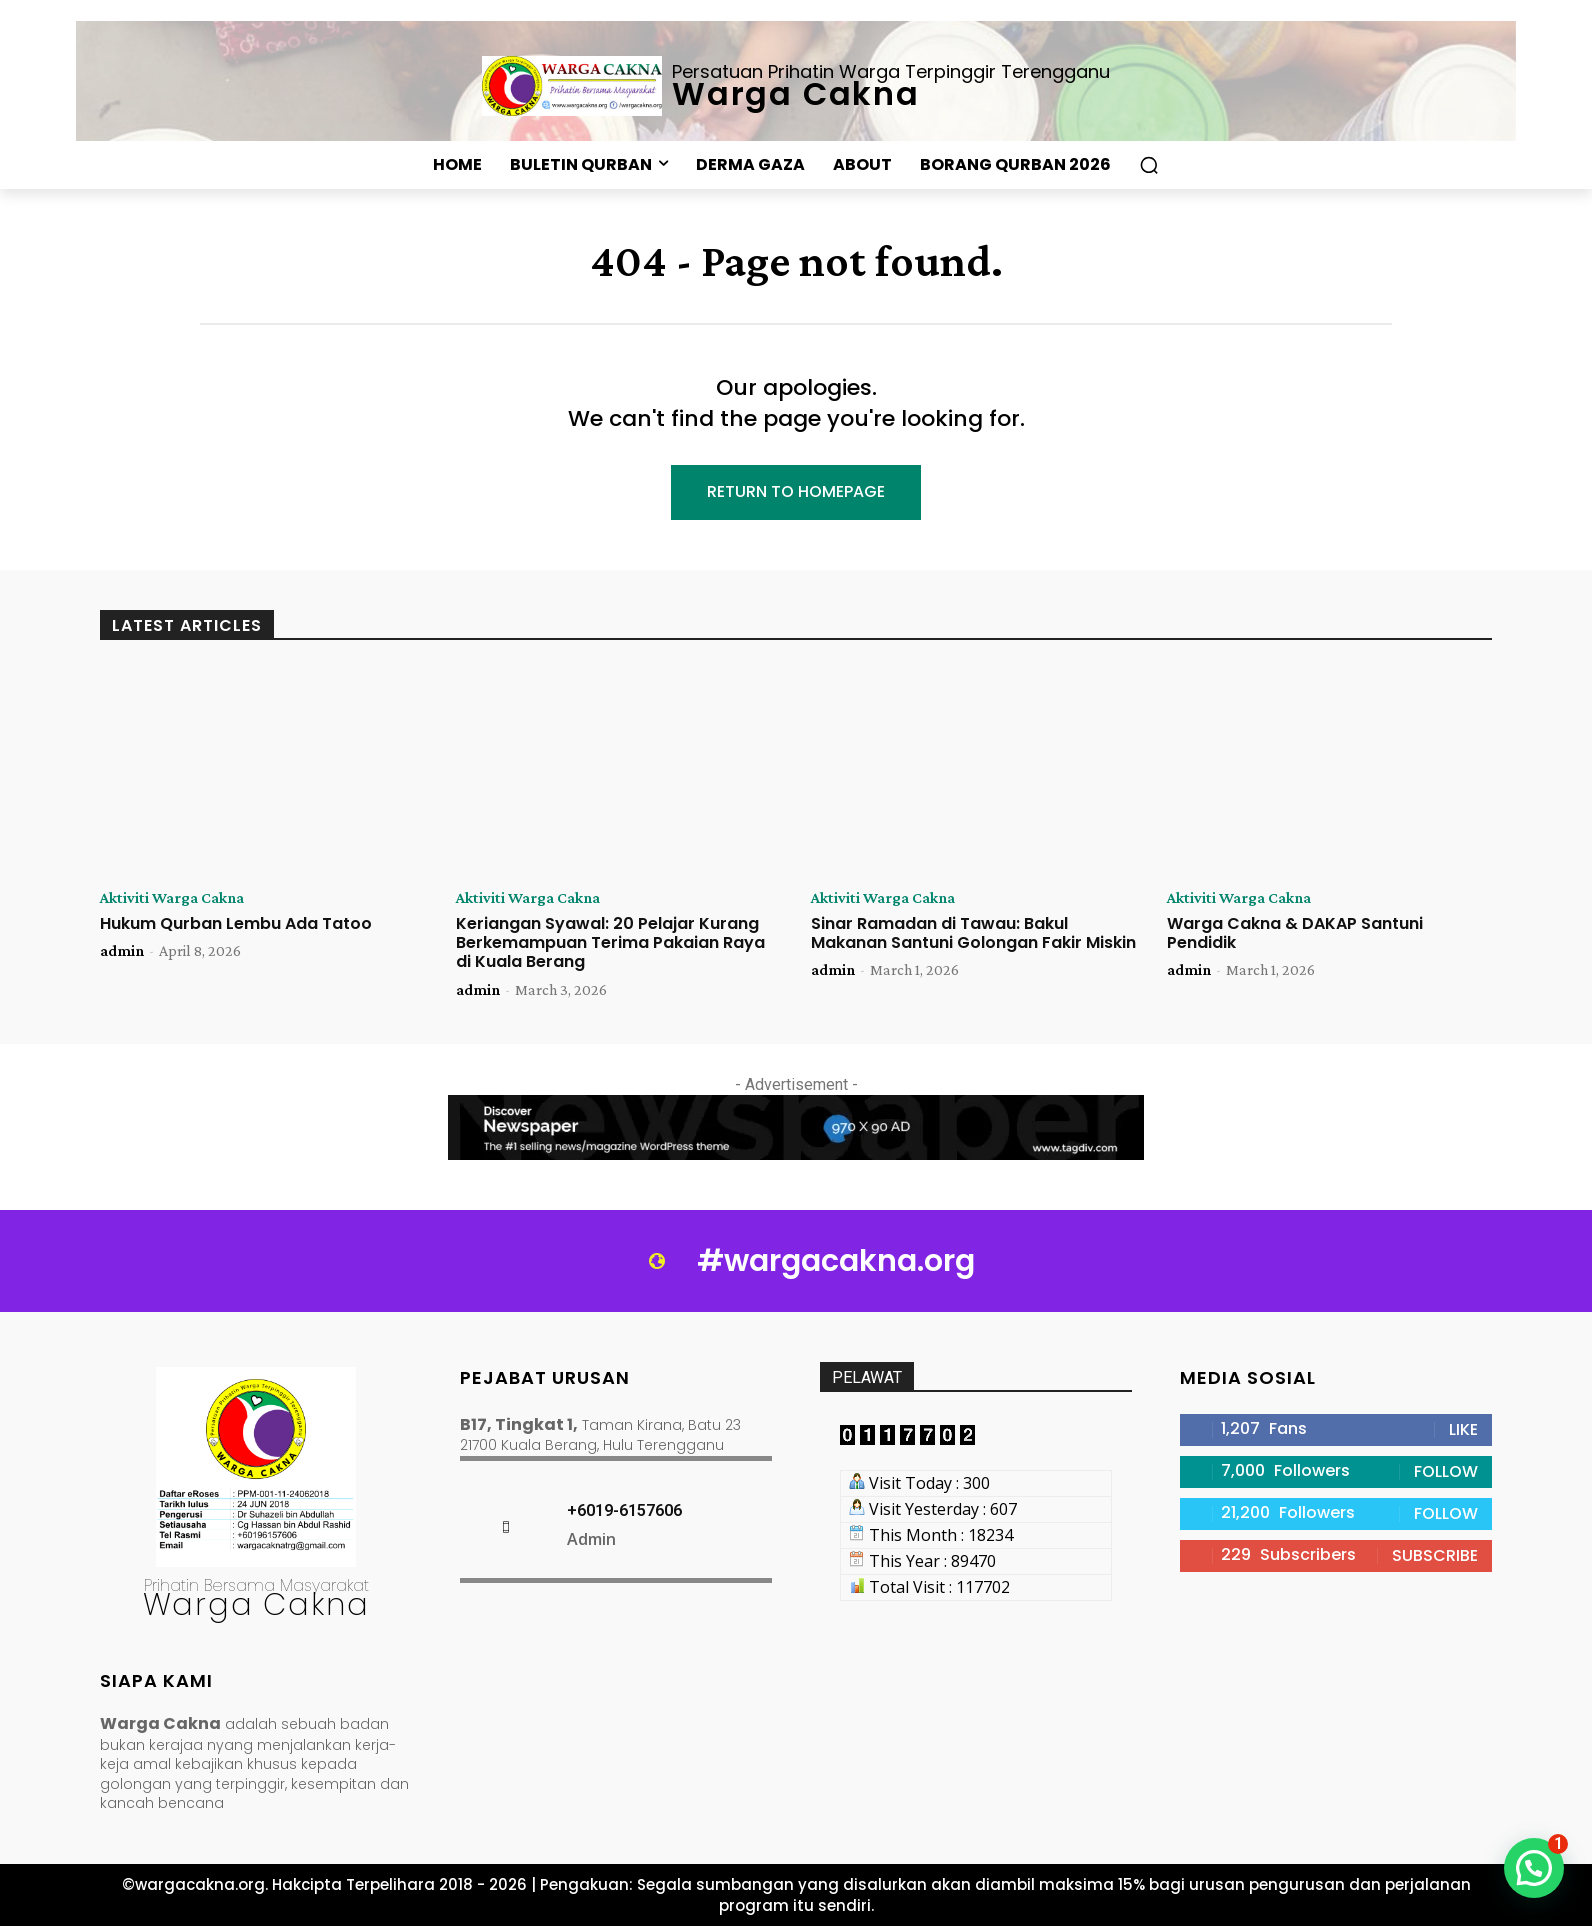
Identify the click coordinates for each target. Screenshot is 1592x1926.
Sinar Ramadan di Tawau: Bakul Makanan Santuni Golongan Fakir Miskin (973, 933)
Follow (1446, 1471)
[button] (1149, 165)
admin (122, 950)
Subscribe (1435, 1555)
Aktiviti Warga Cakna (172, 898)
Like (1463, 1429)
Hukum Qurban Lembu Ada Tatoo (236, 923)
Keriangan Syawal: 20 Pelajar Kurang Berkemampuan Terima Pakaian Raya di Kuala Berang (610, 942)
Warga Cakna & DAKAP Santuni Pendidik (1295, 933)
